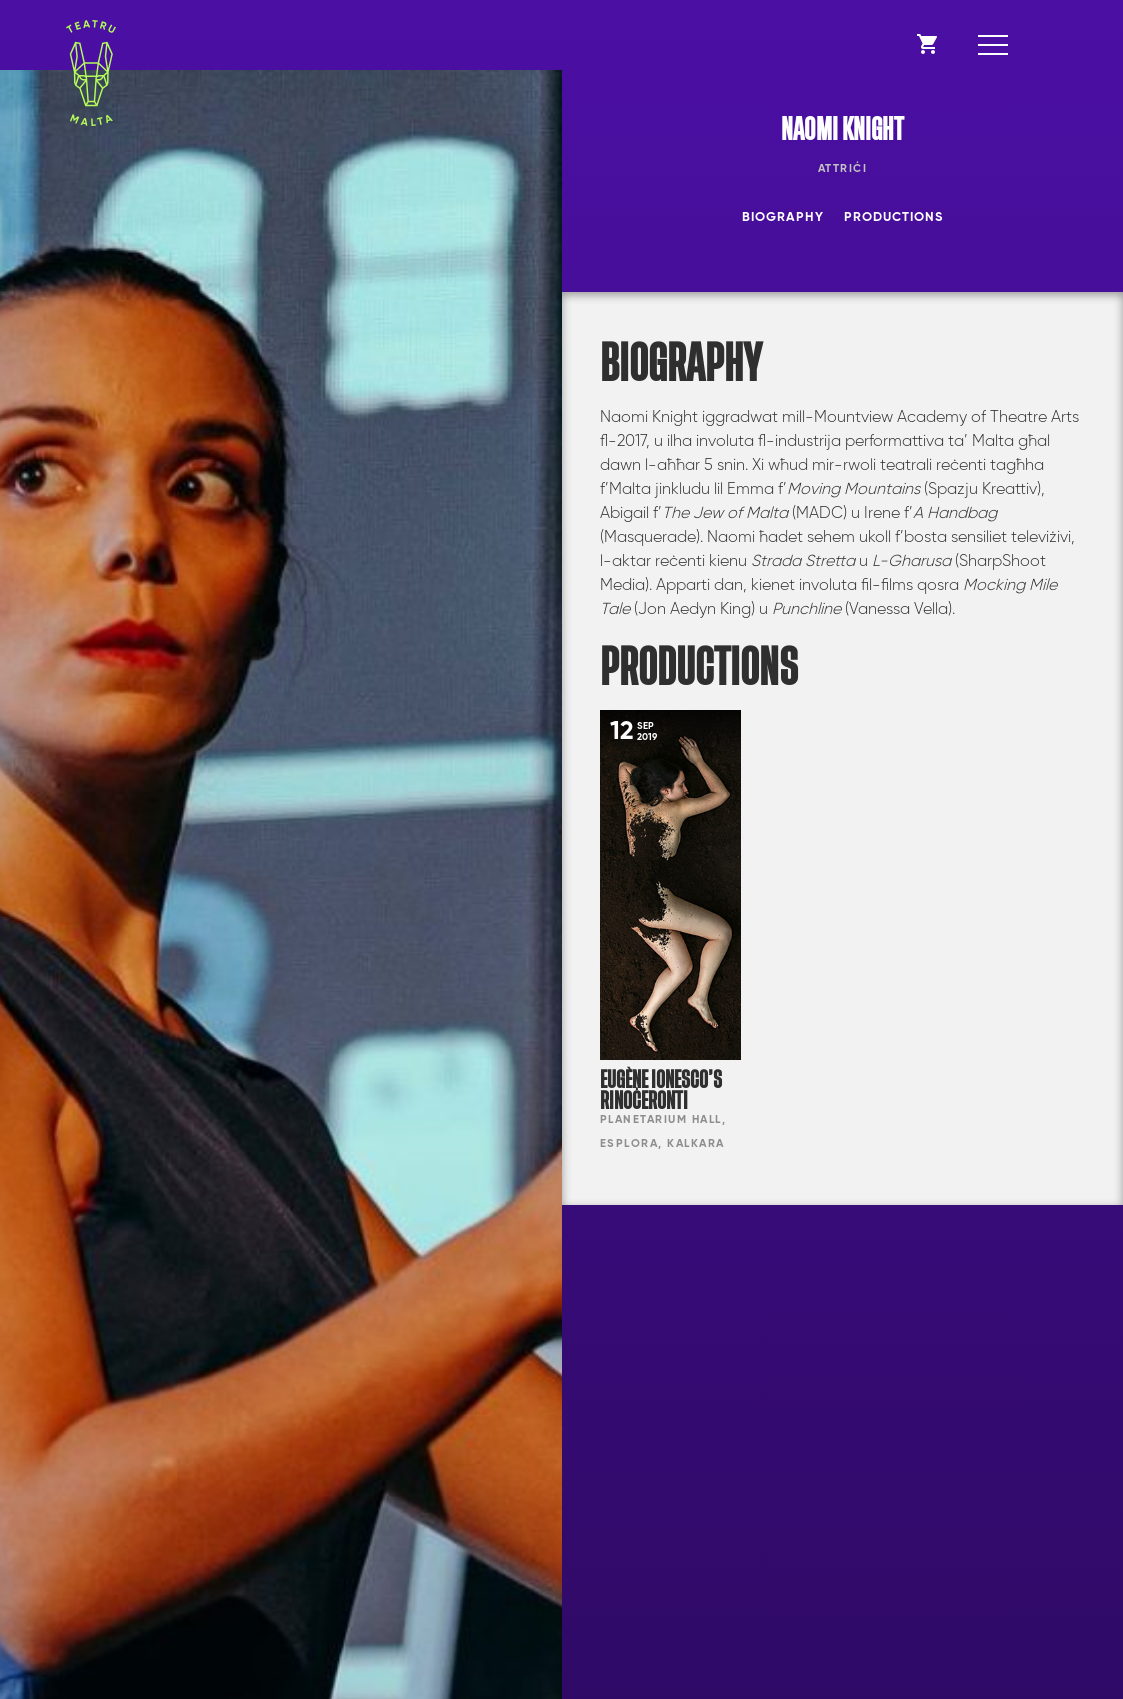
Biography (783, 217)
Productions (893, 217)
